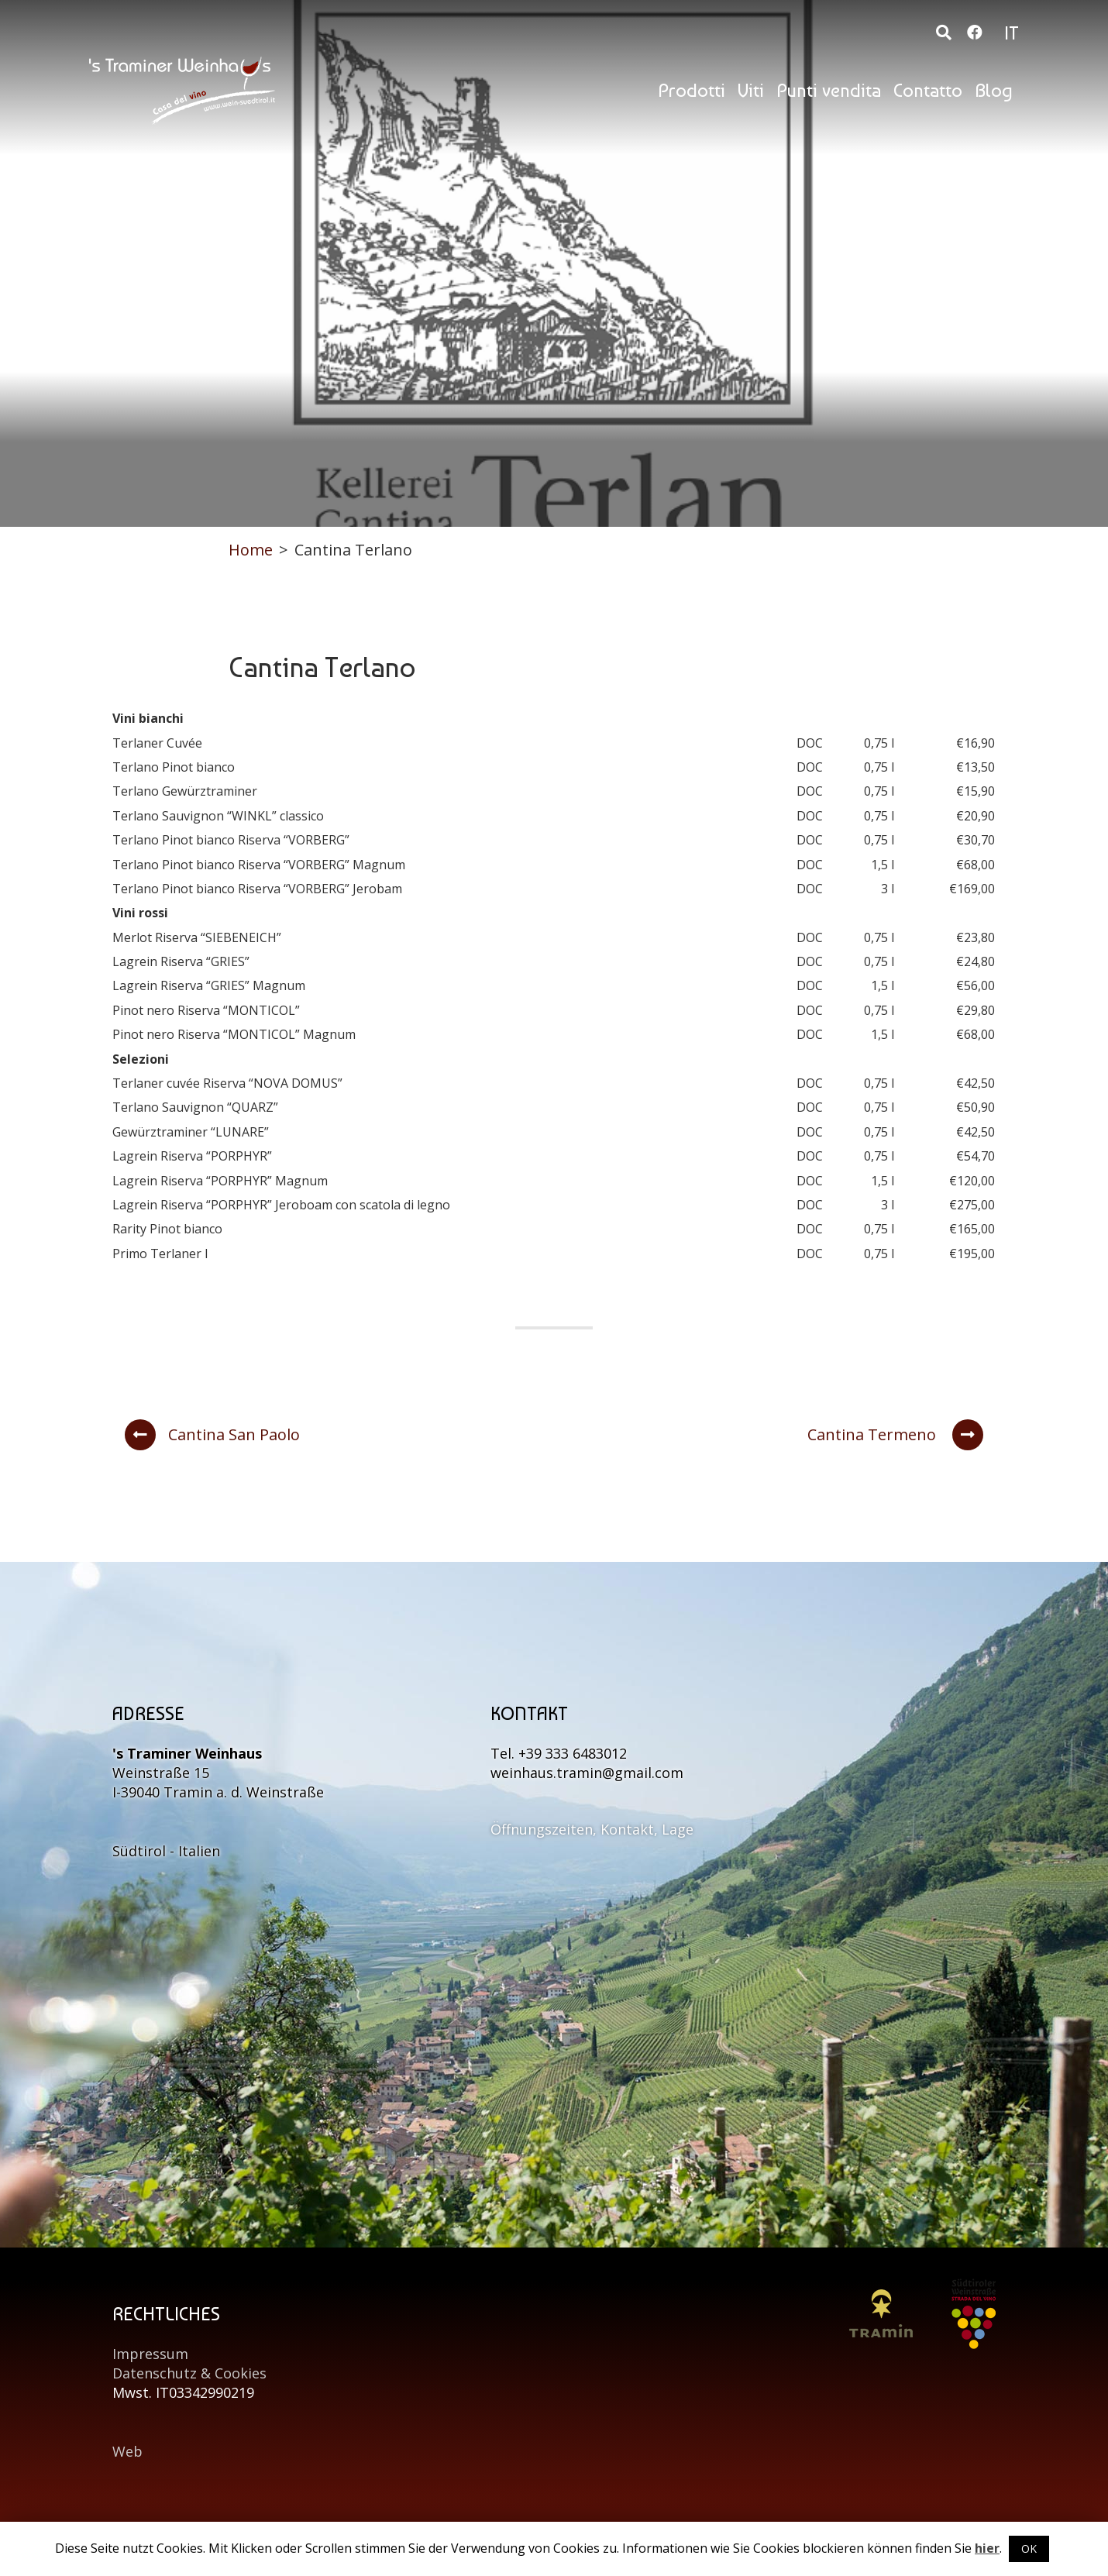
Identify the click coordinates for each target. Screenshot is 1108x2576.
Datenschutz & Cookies (189, 2373)
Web (127, 2451)
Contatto (927, 90)
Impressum (150, 2353)
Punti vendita (828, 90)
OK (1029, 2548)
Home (251, 549)
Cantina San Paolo (212, 1434)
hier (987, 2548)
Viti (751, 90)
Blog (994, 90)
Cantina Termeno (895, 1434)
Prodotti (691, 90)
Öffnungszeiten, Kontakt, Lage (591, 1829)
